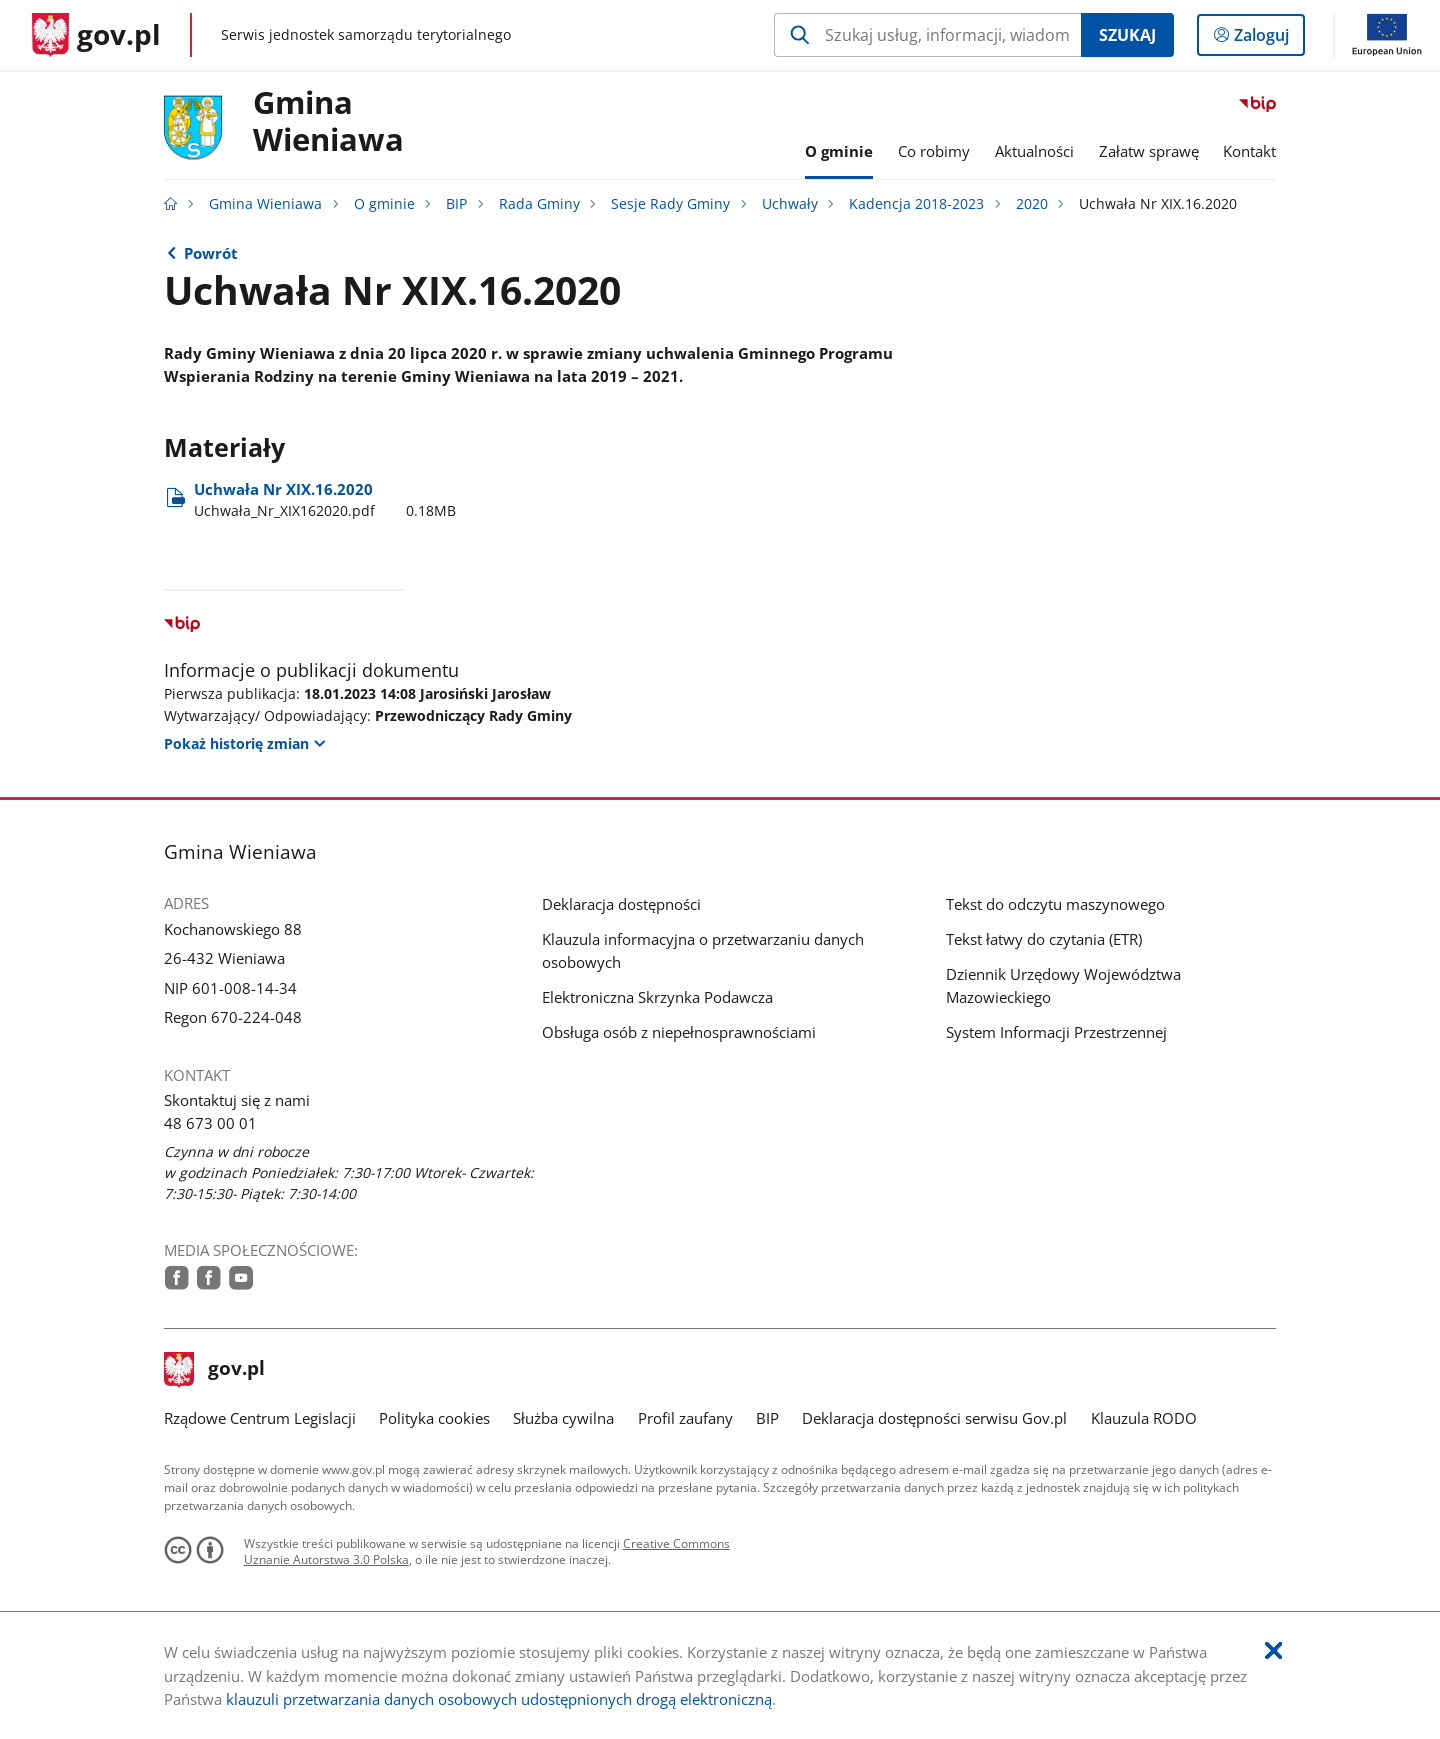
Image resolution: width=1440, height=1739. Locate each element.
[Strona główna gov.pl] (96, 35)
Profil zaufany (685, 1418)
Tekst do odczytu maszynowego (1055, 904)
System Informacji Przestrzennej (1056, 1032)
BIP (456, 204)
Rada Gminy (539, 204)
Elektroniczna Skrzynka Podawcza (657, 997)
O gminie (384, 204)
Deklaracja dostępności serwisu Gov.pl (934, 1418)
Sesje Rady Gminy (670, 204)
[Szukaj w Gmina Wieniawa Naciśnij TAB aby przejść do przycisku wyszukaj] (927, 35)
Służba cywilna (563, 1418)
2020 (1032, 204)
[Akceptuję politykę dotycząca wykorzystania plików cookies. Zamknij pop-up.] (1273, 1651)
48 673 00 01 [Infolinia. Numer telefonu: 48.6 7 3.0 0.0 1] (210, 1123)
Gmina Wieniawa (328, 122)
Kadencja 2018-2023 (916, 204)
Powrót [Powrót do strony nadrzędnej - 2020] (211, 253)
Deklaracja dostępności (621, 904)
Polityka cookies (434, 1418)
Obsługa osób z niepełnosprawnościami (679, 1032)
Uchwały (790, 204)
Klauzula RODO (1144, 1418)
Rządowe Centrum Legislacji (260, 1418)
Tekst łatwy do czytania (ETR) (1044, 939)
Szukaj (1127, 35)
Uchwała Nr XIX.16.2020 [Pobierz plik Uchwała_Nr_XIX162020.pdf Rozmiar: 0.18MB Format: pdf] (325, 500)
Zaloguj (1267, 39)
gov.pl (215, 1370)
